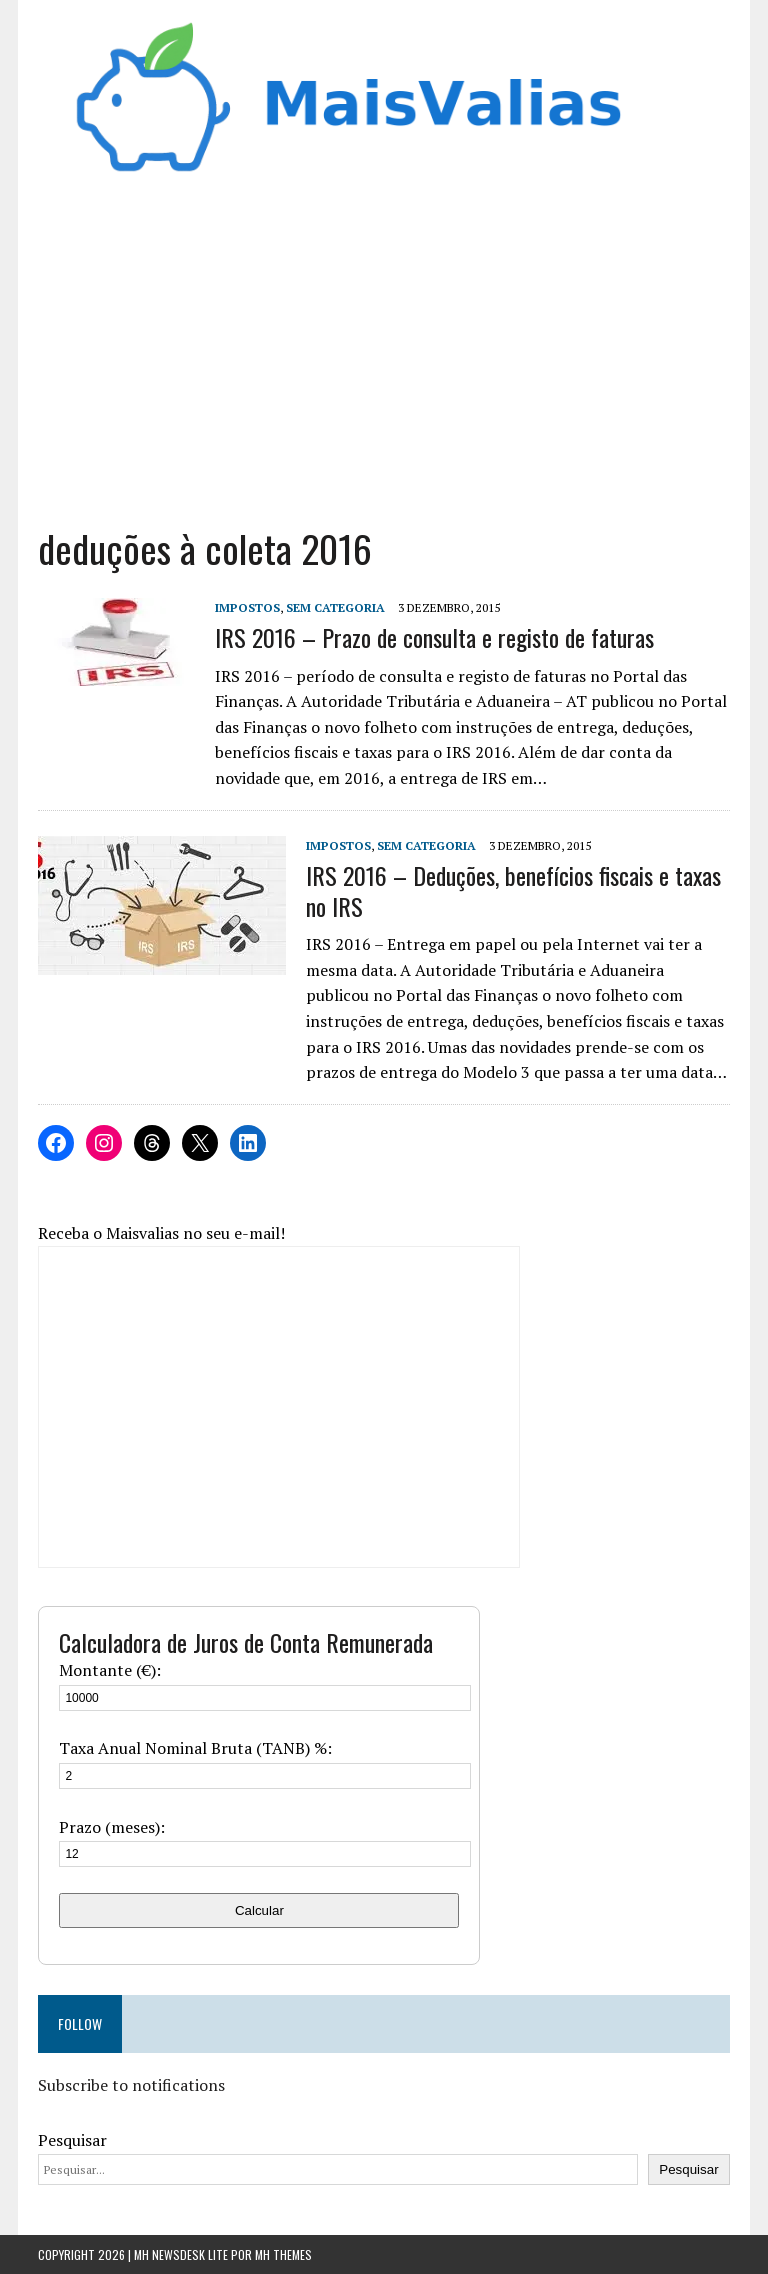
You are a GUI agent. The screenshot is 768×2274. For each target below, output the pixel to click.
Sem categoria (335, 607)
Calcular (259, 1910)
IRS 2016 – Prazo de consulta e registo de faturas (434, 637)
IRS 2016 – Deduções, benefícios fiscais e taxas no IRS (513, 890)
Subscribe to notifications (131, 2085)
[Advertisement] (384, 344)
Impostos (247, 607)
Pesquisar (72, 2140)
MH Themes (283, 2254)
